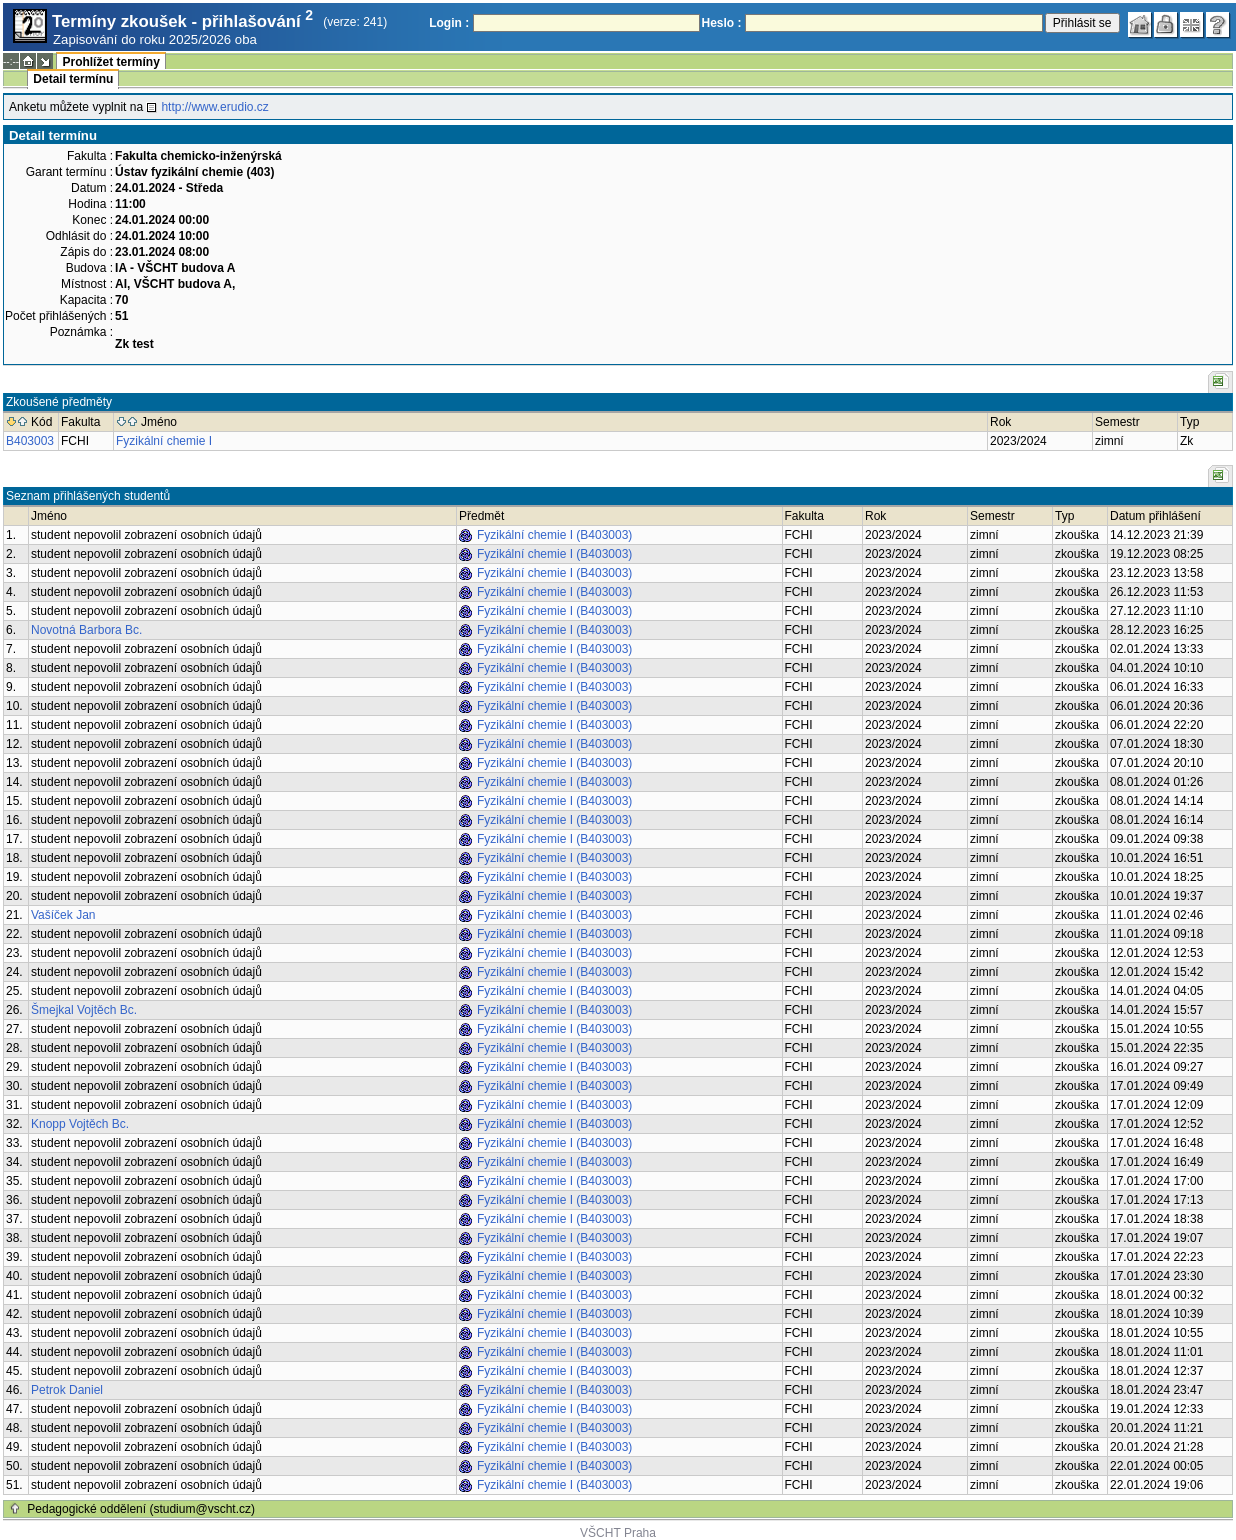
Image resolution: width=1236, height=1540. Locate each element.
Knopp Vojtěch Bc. (80, 1124)
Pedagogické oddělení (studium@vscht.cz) (141, 1509)
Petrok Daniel (67, 1390)
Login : (449, 23)
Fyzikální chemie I (164, 441)
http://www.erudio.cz (214, 107)
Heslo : (722, 23)
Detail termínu (73, 79)
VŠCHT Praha (618, 1533)
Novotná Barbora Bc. (86, 630)
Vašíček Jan (63, 915)
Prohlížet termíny (110, 62)
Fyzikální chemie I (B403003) (554, 535)
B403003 (30, 441)
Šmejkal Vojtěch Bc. (84, 1010)
